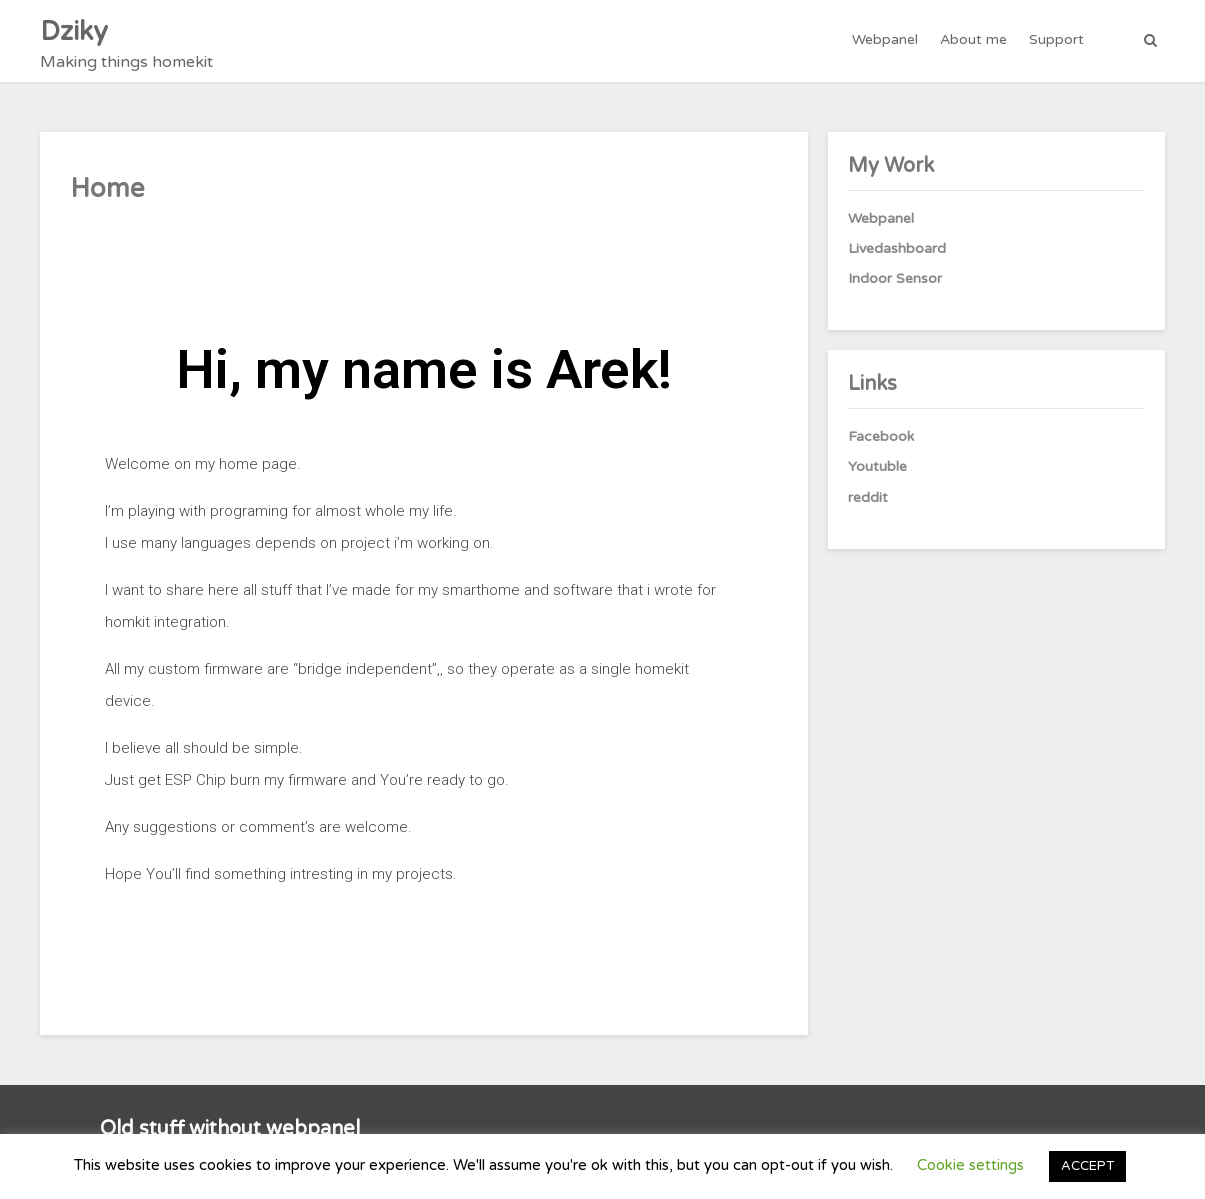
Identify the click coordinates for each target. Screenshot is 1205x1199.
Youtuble (877, 466)
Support (1056, 39)
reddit (868, 497)
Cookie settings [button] (970, 1165)
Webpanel (885, 39)
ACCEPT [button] (1087, 1166)
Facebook (881, 436)
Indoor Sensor (895, 278)
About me (973, 39)
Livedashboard (897, 248)
